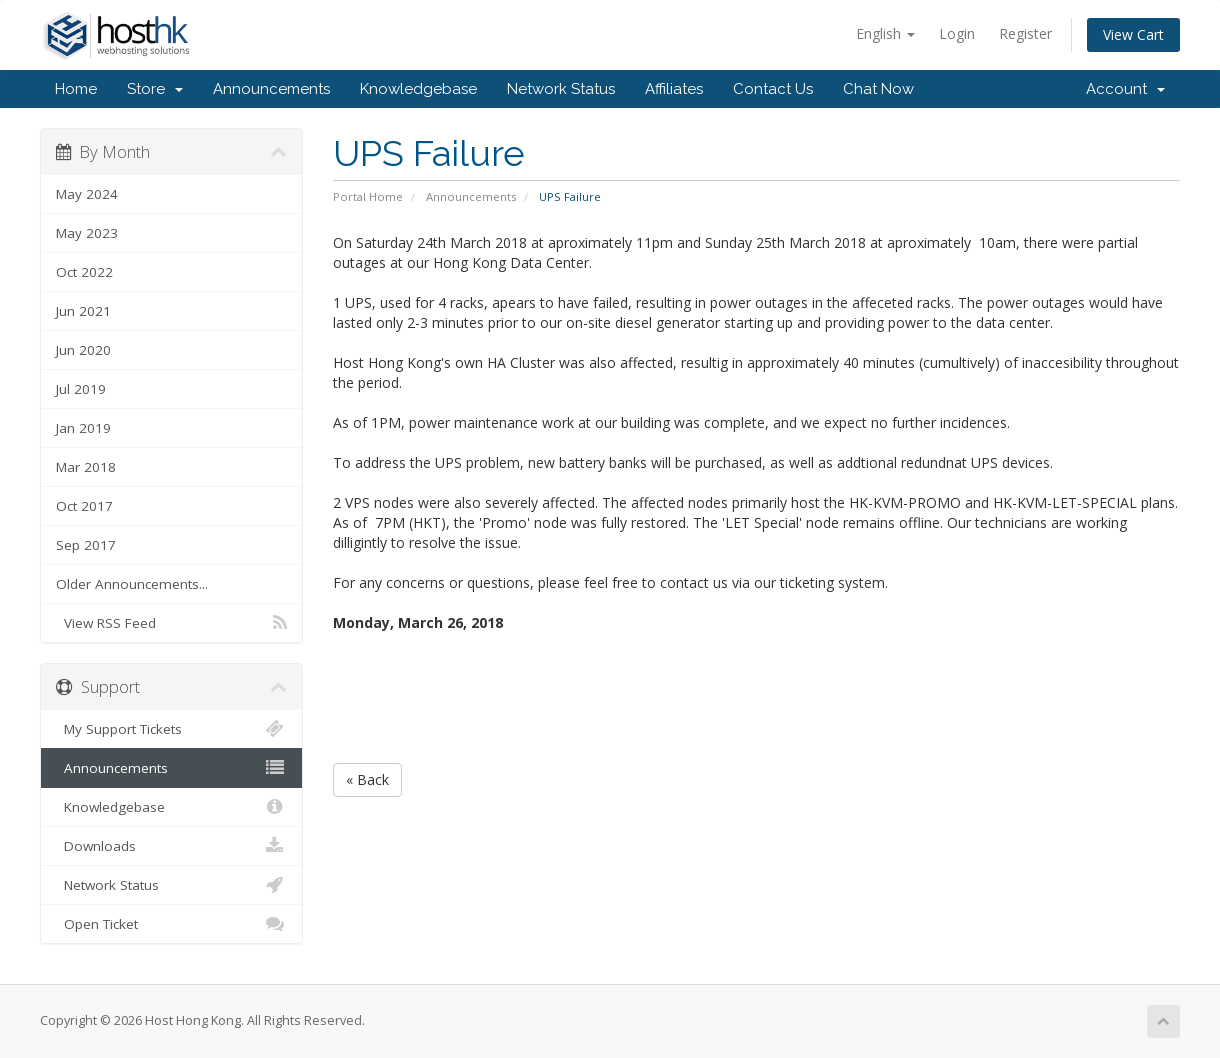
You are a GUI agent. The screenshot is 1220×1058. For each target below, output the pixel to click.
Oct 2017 (84, 506)
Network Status (561, 89)
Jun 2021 (83, 311)
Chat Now (878, 89)
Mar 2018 (86, 467)
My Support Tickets (171, 729)
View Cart (1133, 34)
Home (76, 89)
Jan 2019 (83, 428)
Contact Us (773, 89)
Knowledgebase (418, 89)
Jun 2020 (83, 350)
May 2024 (87, 194)
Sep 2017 (86, 545)
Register (1025, 33)
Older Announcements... (132, 584)
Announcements (271, 89)
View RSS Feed (171, 623)
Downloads (171, 846)
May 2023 (87, 233)
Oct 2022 (84, 272)
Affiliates (674, 89)
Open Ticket (171, 924)
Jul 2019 (81, 389)
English (885, 33)
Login (957, 33)
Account (1125, 89)
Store (155, 89)
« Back (367, 779)
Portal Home (368, 196)
